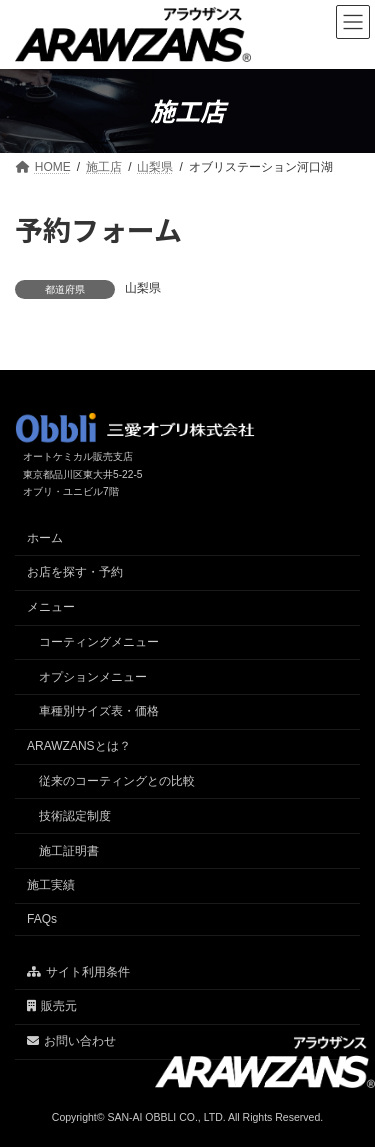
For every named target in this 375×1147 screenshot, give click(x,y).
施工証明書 (69, 851)
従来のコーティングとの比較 (117, 781)
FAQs (42, 919)
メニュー (51, 607)
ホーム (45, 538)
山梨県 (143, 288)
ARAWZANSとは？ (79, 746)
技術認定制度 (75, 816)
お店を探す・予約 (75, 572)
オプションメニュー (93, 677)
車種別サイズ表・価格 (99, 711)
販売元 (52, 1006)
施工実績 (51, 885)
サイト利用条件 (78, 972)
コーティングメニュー (99, 642)
